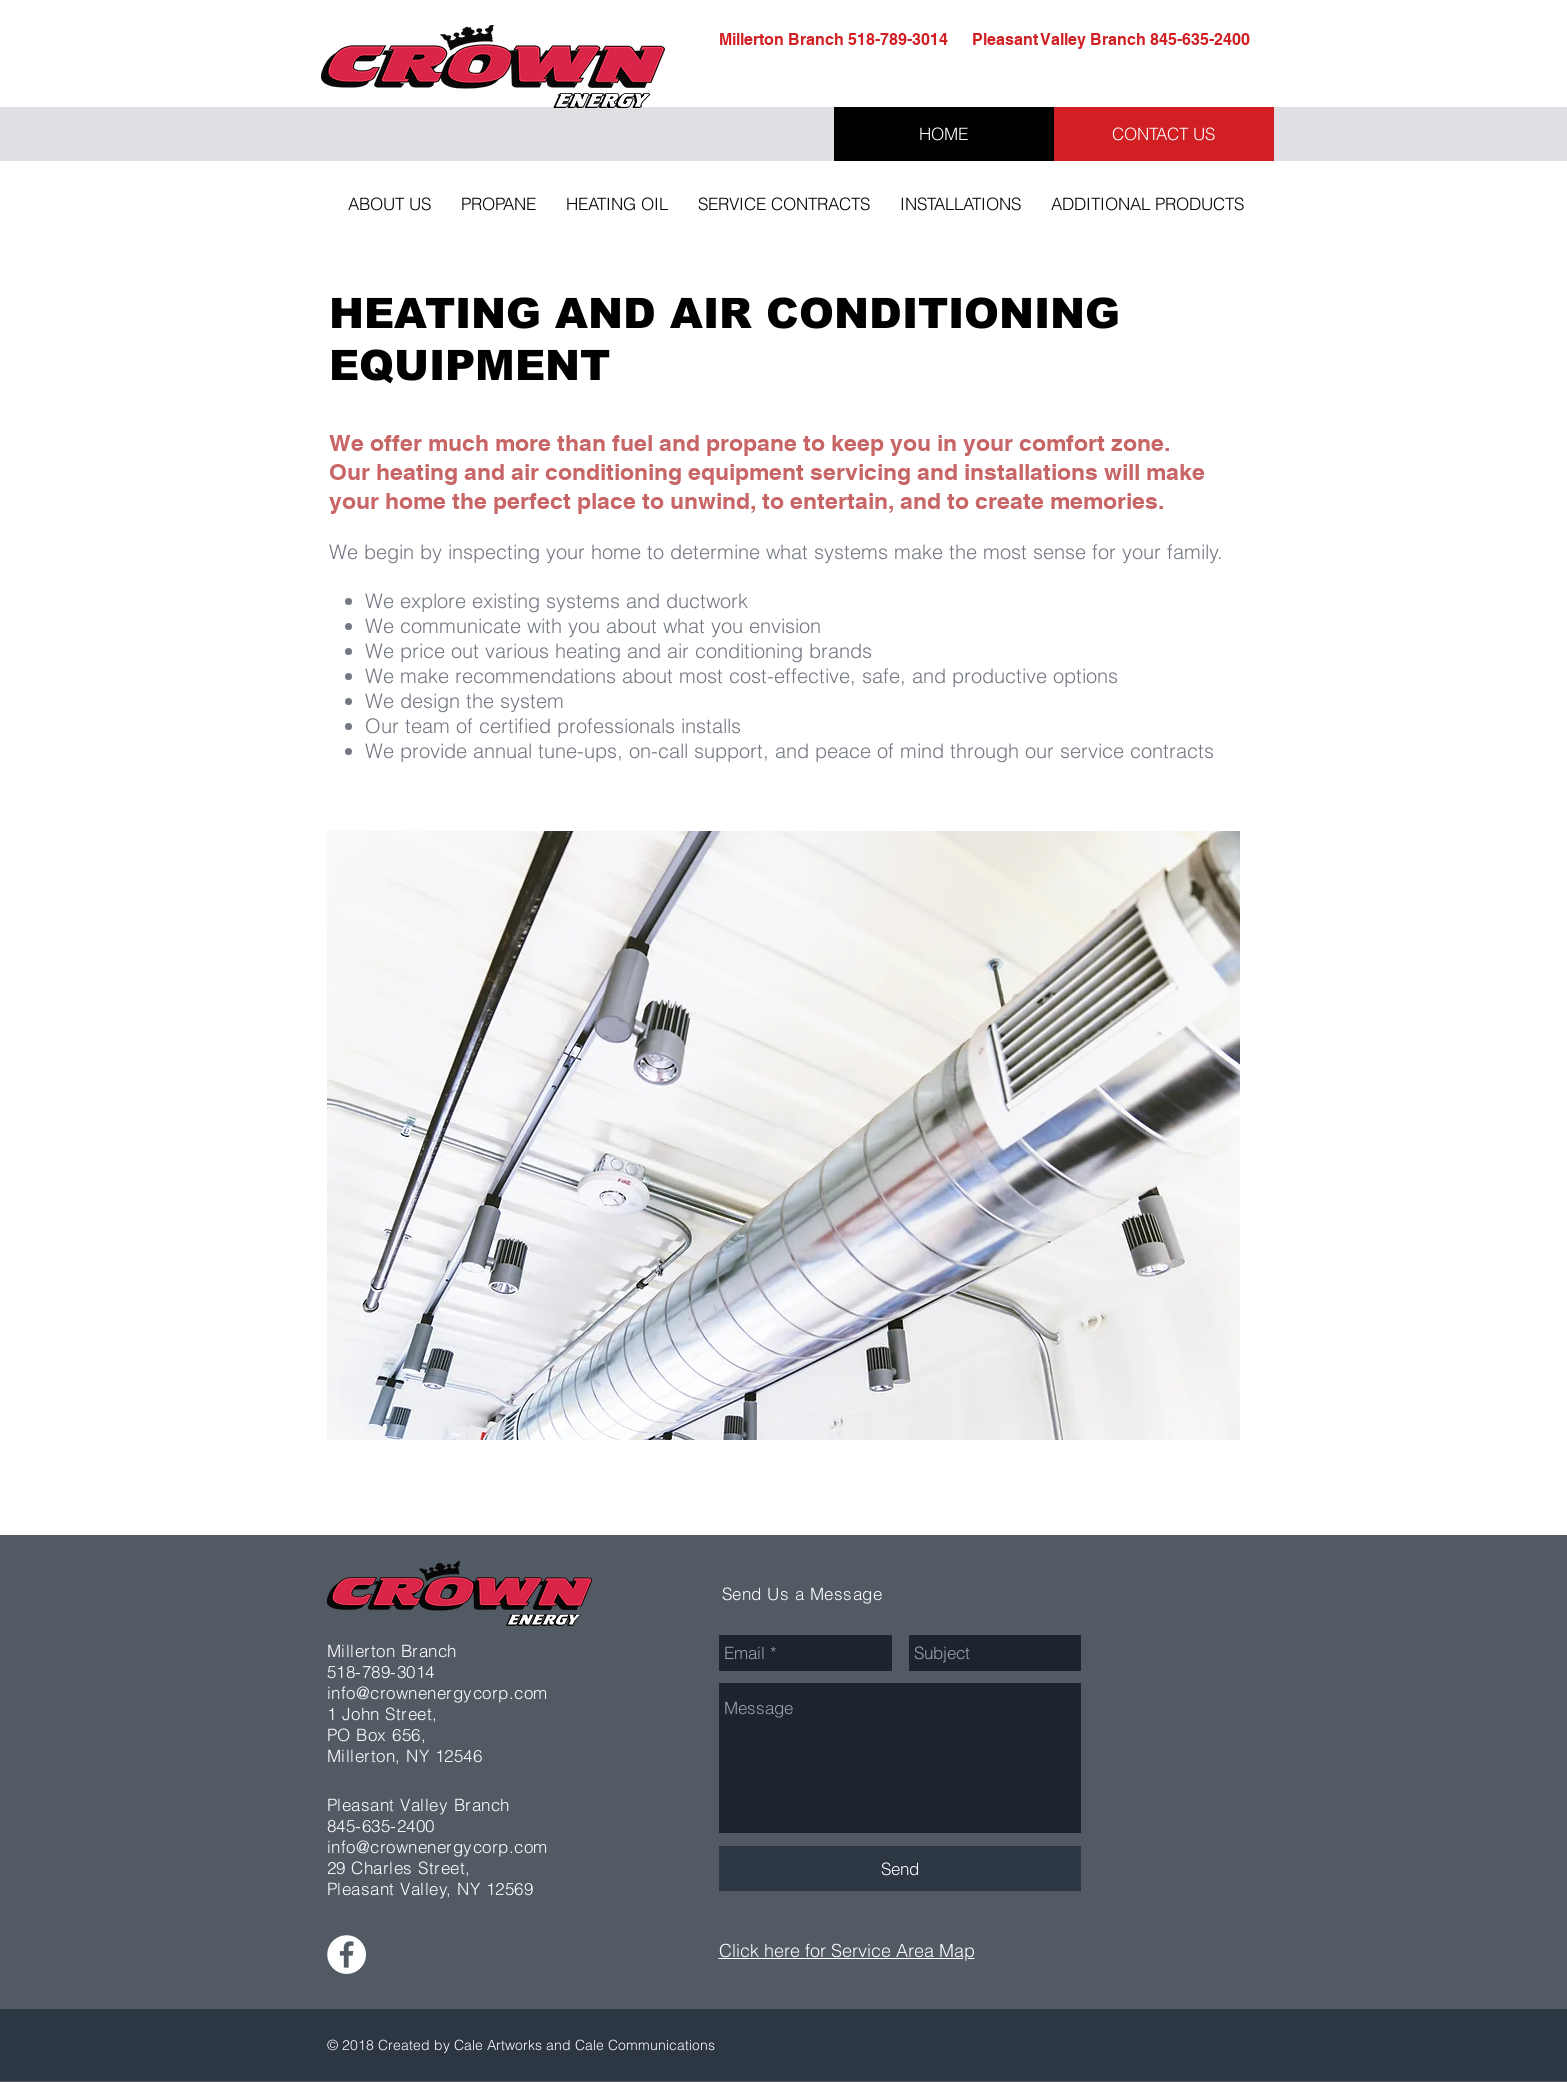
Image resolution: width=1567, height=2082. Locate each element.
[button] (389, 204)
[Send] (900, 1868)
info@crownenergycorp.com (437, 1692)
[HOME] (944, 134)
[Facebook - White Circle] (346, 1954)
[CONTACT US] (1164, 134)
